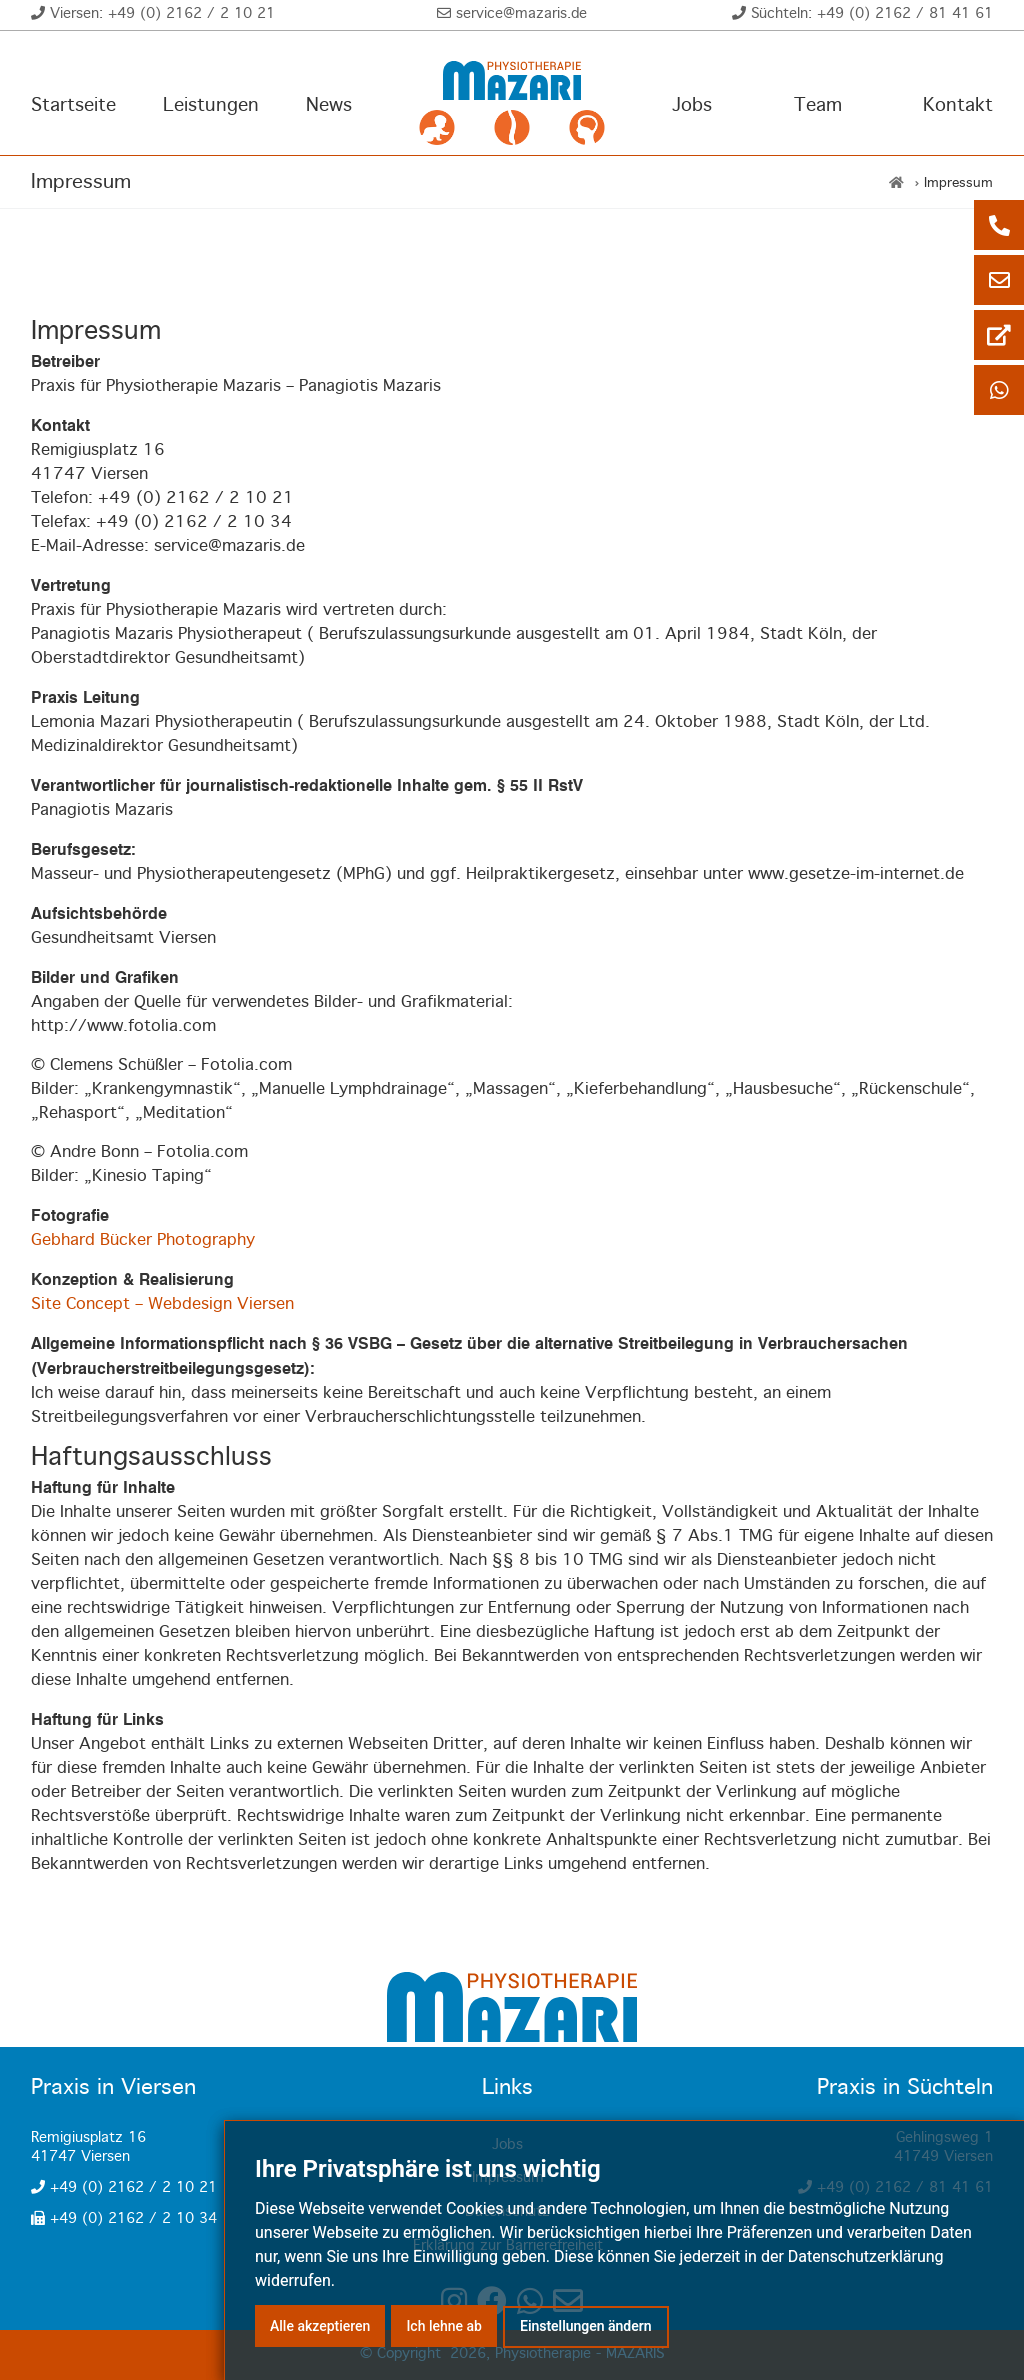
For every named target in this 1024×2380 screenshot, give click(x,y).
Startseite (73, 106)
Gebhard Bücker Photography (143, 1240)
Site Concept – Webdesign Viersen (162, 1304)
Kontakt (958, 106)
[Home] (896, 183)
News (329, 106)
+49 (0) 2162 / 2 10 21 (191, 14)
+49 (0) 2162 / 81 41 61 (905, 14)
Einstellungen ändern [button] (586, 2326)
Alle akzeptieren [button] (320, 2326)
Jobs (692, 106)
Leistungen (211, 106)
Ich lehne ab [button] (444, 2326)
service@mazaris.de (521, 14)
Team (818, 106)
